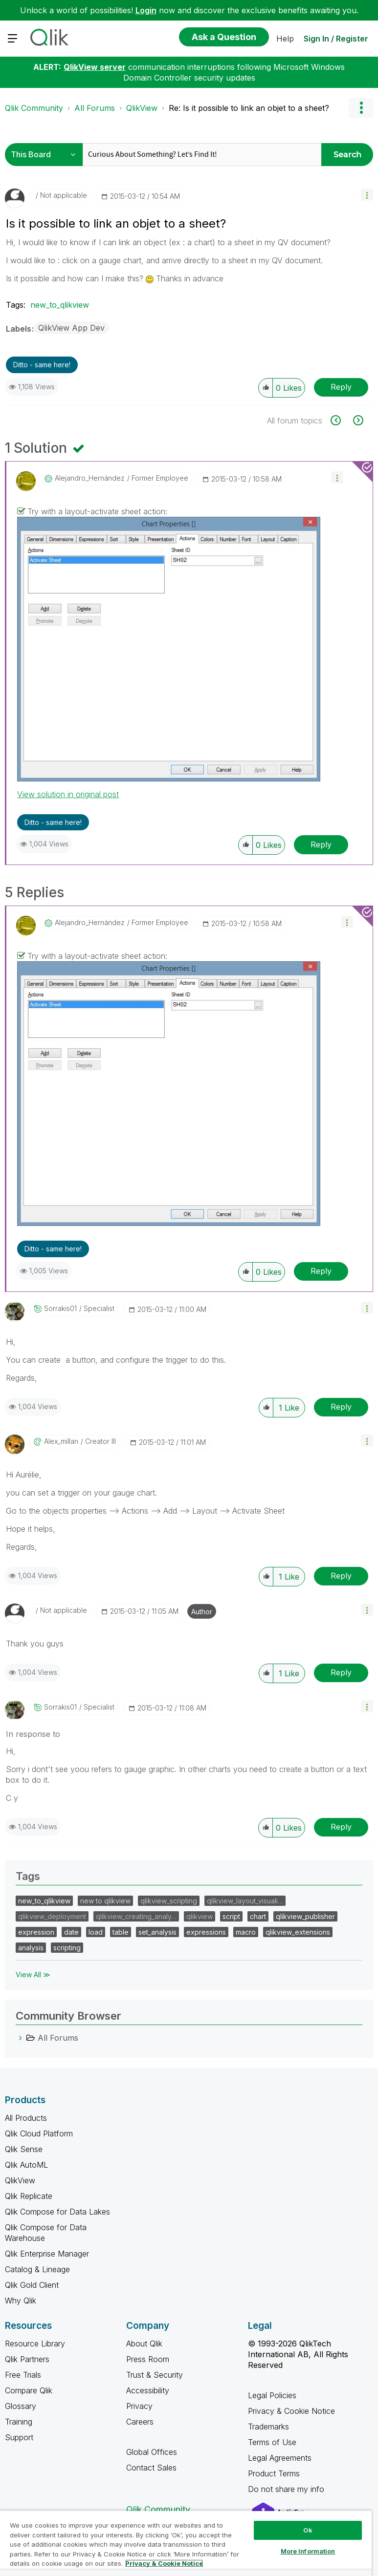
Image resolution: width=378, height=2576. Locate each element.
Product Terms (274, 2473)
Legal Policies (272, 2395)
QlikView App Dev (71, 328)
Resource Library (35, 2343)
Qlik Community (34, 108)
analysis (31, 1947)
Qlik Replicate (28, 2196)
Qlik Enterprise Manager (47, 2254)
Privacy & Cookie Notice (291, 2411)
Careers (140, 2422)
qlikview (199, 1916)
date (71, 1932)
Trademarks (268, 2426)
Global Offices (151, 2452)
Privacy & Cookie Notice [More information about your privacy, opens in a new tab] (164, 2563)
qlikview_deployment (52, 1916)
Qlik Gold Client (32, 2285)
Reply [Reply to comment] (321, 844)
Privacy (139, 2406)
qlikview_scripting (168, 1901)
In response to (33, 1734)
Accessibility (147, 2390)
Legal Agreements (279, 2458)
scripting (67, 1947)
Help (285, 38)
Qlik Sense (24, 2149)
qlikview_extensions (298, 1932)
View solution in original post (68, 794)
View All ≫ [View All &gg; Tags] (33, 1974)
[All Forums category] (20, 2037)
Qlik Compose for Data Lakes (57, 2212)
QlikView (141, 108)
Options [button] (361, 108)
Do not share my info (287, 2489)
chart (258, 1916)
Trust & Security (154, 2375)
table (120, 1932)
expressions (206, 1932)
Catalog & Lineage (37, 2269)
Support (19, 2437)
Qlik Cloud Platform (39, 2133)
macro (246, 1932)
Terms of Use (272, 2442)
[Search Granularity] (46, 154)
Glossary (20, 2406)
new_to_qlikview (59, 305)
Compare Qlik (28, 2390)
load (96, 1932)
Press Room (147, 2359)
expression (36, 1932)
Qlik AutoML (26, 2165)
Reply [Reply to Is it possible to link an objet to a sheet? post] (341, 387)
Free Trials (23, 2375)
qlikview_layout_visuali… (245, 1901)
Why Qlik (20, 2300)
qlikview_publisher (305, 1916)
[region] (186, 2543)
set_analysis (157, 1932)
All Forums (94, 108)
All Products (26, 2118)
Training (18, 2422)
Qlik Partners (27, 2359)
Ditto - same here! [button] (41, 364)
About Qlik (144, 2343)
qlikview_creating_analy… (136, 1916)
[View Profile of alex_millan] (61, 1441)
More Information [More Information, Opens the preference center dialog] (308, 2551)
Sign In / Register (336, 38)
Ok (307, 2530)
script (231, 1916)
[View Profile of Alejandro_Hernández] (90, 478)
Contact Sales (151, 2467)
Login (145, 10)
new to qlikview (105, 1901)
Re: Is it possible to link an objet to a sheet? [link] (249, 108)
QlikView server (95, 67)
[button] (367, 195)
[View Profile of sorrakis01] (60, 1308)
